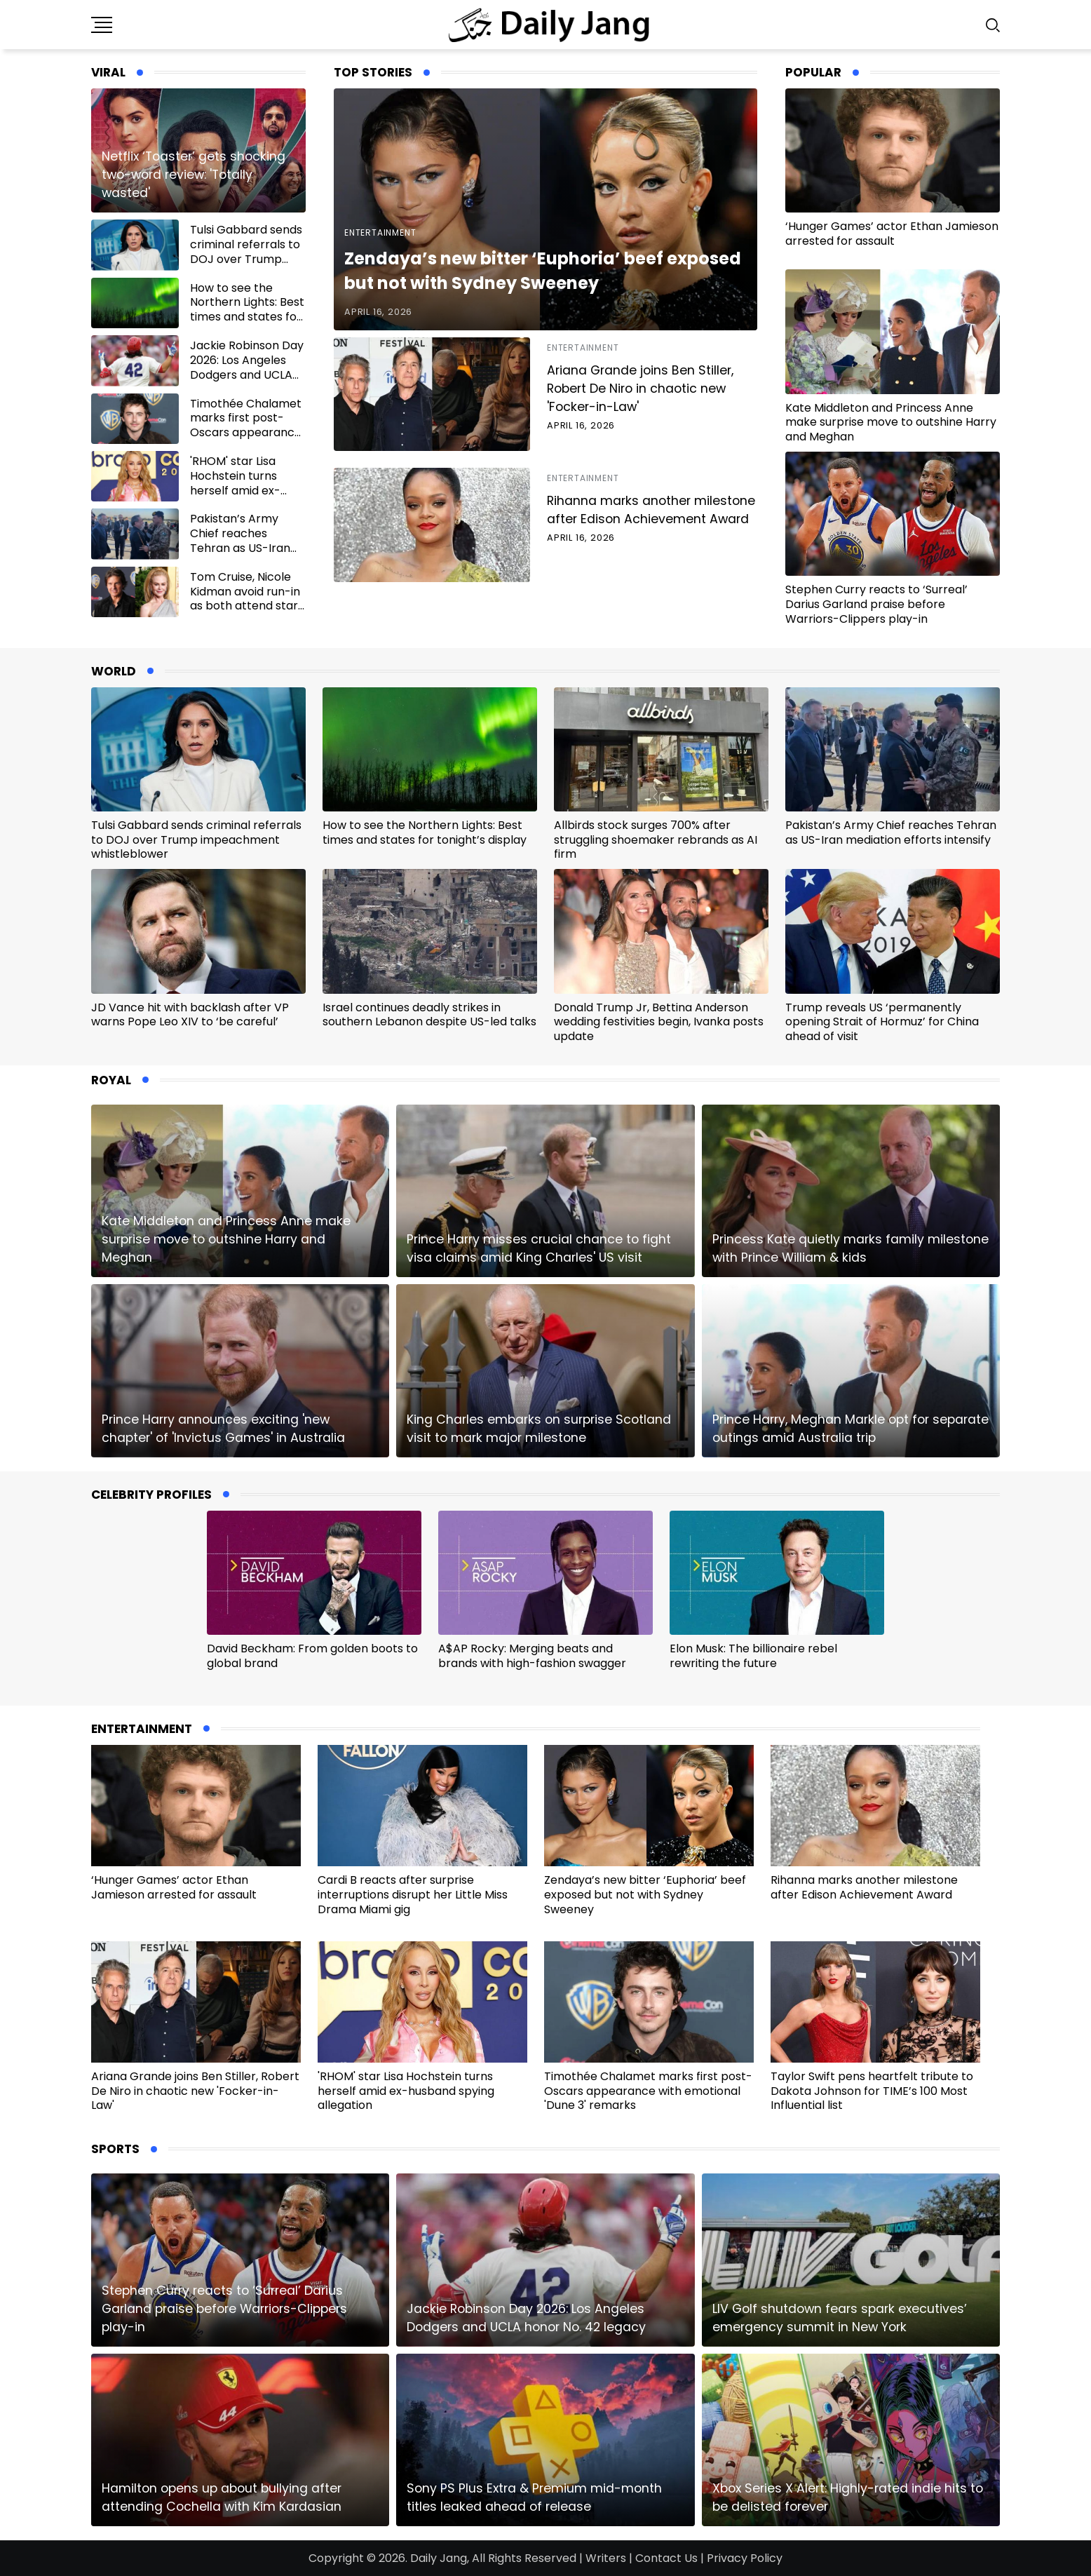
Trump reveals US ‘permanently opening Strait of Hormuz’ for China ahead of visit (882, 1022)
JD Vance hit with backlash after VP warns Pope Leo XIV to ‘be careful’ (190, 1014)
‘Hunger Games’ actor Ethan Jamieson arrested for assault (891, 233)
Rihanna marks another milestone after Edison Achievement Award (651, 509)
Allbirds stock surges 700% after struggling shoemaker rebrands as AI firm (655, 840)
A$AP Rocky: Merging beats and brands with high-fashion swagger (532, 1655)
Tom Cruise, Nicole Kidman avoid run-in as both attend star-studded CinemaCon (247, 598)
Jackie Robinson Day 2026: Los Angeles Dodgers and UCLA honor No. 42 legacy (247, 367)
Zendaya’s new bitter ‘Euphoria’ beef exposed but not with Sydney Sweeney (645, 1894)
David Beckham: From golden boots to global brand (312, 1655)
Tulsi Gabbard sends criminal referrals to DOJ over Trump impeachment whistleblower (246, 259)
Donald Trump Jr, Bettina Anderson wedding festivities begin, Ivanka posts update (659, 1022)
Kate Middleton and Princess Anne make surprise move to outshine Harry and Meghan (890, 422)
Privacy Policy (744, 2558)
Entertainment (380, 232)
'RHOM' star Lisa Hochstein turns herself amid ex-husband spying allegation (235, 490)
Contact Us (666, 2558)
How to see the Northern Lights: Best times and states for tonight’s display (247, 309)
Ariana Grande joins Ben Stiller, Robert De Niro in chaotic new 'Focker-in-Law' (640, 388)
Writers (605, 2558)
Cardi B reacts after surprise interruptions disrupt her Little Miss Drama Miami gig (413, 1894)
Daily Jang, (439, 2558)
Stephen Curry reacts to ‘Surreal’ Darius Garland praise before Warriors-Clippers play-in (876, 604)
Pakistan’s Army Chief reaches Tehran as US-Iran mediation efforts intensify (240, 548)
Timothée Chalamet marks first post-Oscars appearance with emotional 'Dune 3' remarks (248, 433)
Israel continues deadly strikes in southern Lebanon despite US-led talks (429, 1014)
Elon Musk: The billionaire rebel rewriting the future (753, 1655)
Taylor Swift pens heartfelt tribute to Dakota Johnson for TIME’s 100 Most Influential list (872, 2091)
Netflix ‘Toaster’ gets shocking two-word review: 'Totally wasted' (193, 174)
